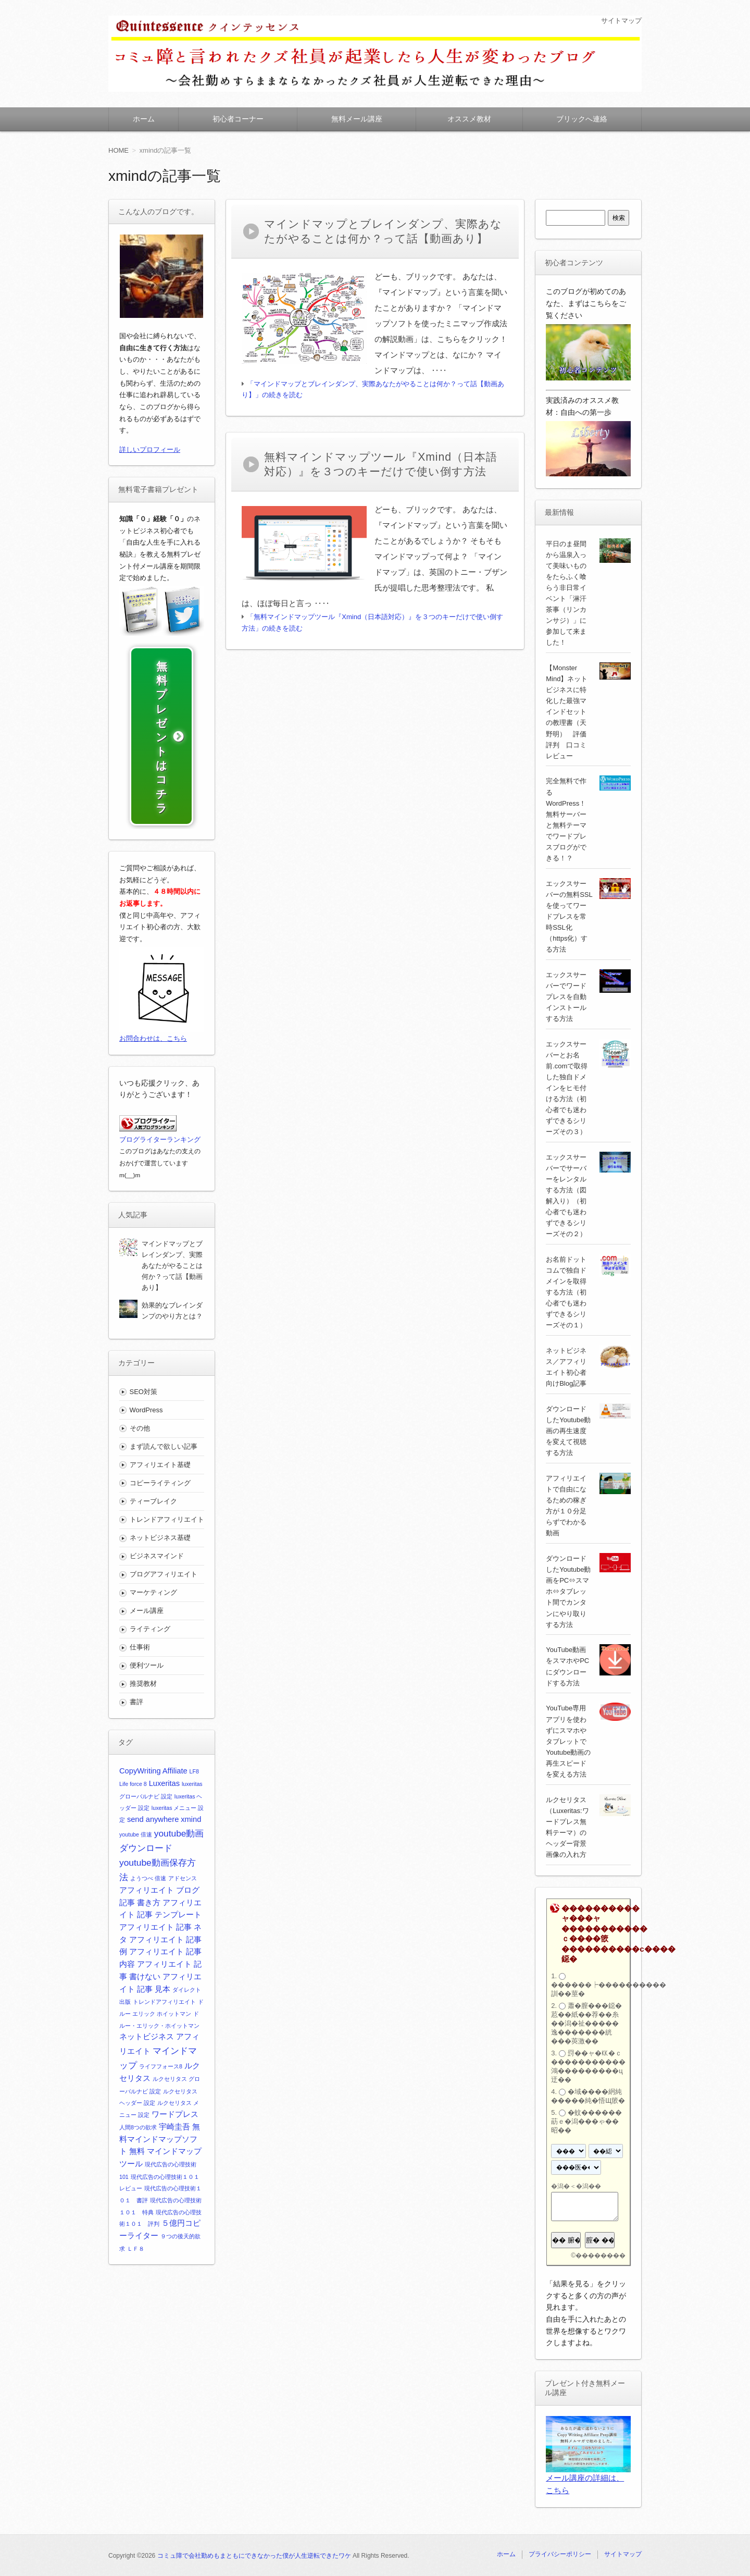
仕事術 (140, 1661)
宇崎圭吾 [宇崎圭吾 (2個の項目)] (174, 2140)
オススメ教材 (469, 119)
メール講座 (147, 1624)
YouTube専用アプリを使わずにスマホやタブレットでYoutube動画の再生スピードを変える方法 (568, 1741)
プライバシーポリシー (560, 2554)
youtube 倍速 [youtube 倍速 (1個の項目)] (135, 1847)
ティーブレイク (153, 1514)
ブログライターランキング (160, 1152)
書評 (136, 1715)
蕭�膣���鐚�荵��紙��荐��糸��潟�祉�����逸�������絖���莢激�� (586, 2023)
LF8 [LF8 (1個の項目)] (194, 1784)
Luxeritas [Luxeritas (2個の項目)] (164, 1796)
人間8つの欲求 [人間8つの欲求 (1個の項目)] (138, 2140)
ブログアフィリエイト (163, 1588)
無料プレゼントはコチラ (162, 743)
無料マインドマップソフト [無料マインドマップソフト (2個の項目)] (159, 2152)
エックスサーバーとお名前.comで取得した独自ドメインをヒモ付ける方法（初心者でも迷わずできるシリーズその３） (567, 1088)
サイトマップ (620, 20)
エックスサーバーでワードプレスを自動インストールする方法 (566, 996)
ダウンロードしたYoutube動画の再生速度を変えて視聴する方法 (568, 1431)
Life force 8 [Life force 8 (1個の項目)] (133, 1797)
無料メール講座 (356, 119)
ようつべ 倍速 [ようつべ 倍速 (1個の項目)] (148, 1891)
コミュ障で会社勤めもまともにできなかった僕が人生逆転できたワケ (254, 2555)
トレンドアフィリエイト (167, 1532)
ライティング (150, 1642)
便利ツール (147, 1679)
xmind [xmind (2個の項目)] (191, 1832)
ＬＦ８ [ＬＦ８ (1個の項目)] (135, 2262)
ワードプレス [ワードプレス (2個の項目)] (175, 2127)
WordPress (146, 1423)
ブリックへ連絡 (581, 119)
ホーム (144, 119)
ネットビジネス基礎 (160, 1551)
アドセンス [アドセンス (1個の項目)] (182, 1891)
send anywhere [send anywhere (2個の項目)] (153, 1832)
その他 (140, 1441)
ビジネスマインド (157, 1569)
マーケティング (153, 1606)
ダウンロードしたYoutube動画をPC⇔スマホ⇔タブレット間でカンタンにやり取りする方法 (568, 1591)
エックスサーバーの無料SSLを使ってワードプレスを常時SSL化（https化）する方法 (569, 916)
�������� (601, 2255)
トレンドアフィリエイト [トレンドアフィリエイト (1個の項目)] (164, 2015)
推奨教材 (143, 1697)
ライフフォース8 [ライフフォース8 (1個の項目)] (160, 2079)
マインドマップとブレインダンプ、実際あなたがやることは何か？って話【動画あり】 (172, 1278)
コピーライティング (160, 1496)
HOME (118, 150)
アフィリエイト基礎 (160, 1478)
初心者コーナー (238, 119)
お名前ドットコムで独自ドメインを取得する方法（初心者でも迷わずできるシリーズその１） (566, 1292)
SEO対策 (143, 1405)
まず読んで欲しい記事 (163, 1459)
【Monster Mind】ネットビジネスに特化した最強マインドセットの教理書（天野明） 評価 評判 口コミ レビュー (569, 711)
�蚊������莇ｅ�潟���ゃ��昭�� (586, 2121)
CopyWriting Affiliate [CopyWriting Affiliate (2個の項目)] (153, 1784)
